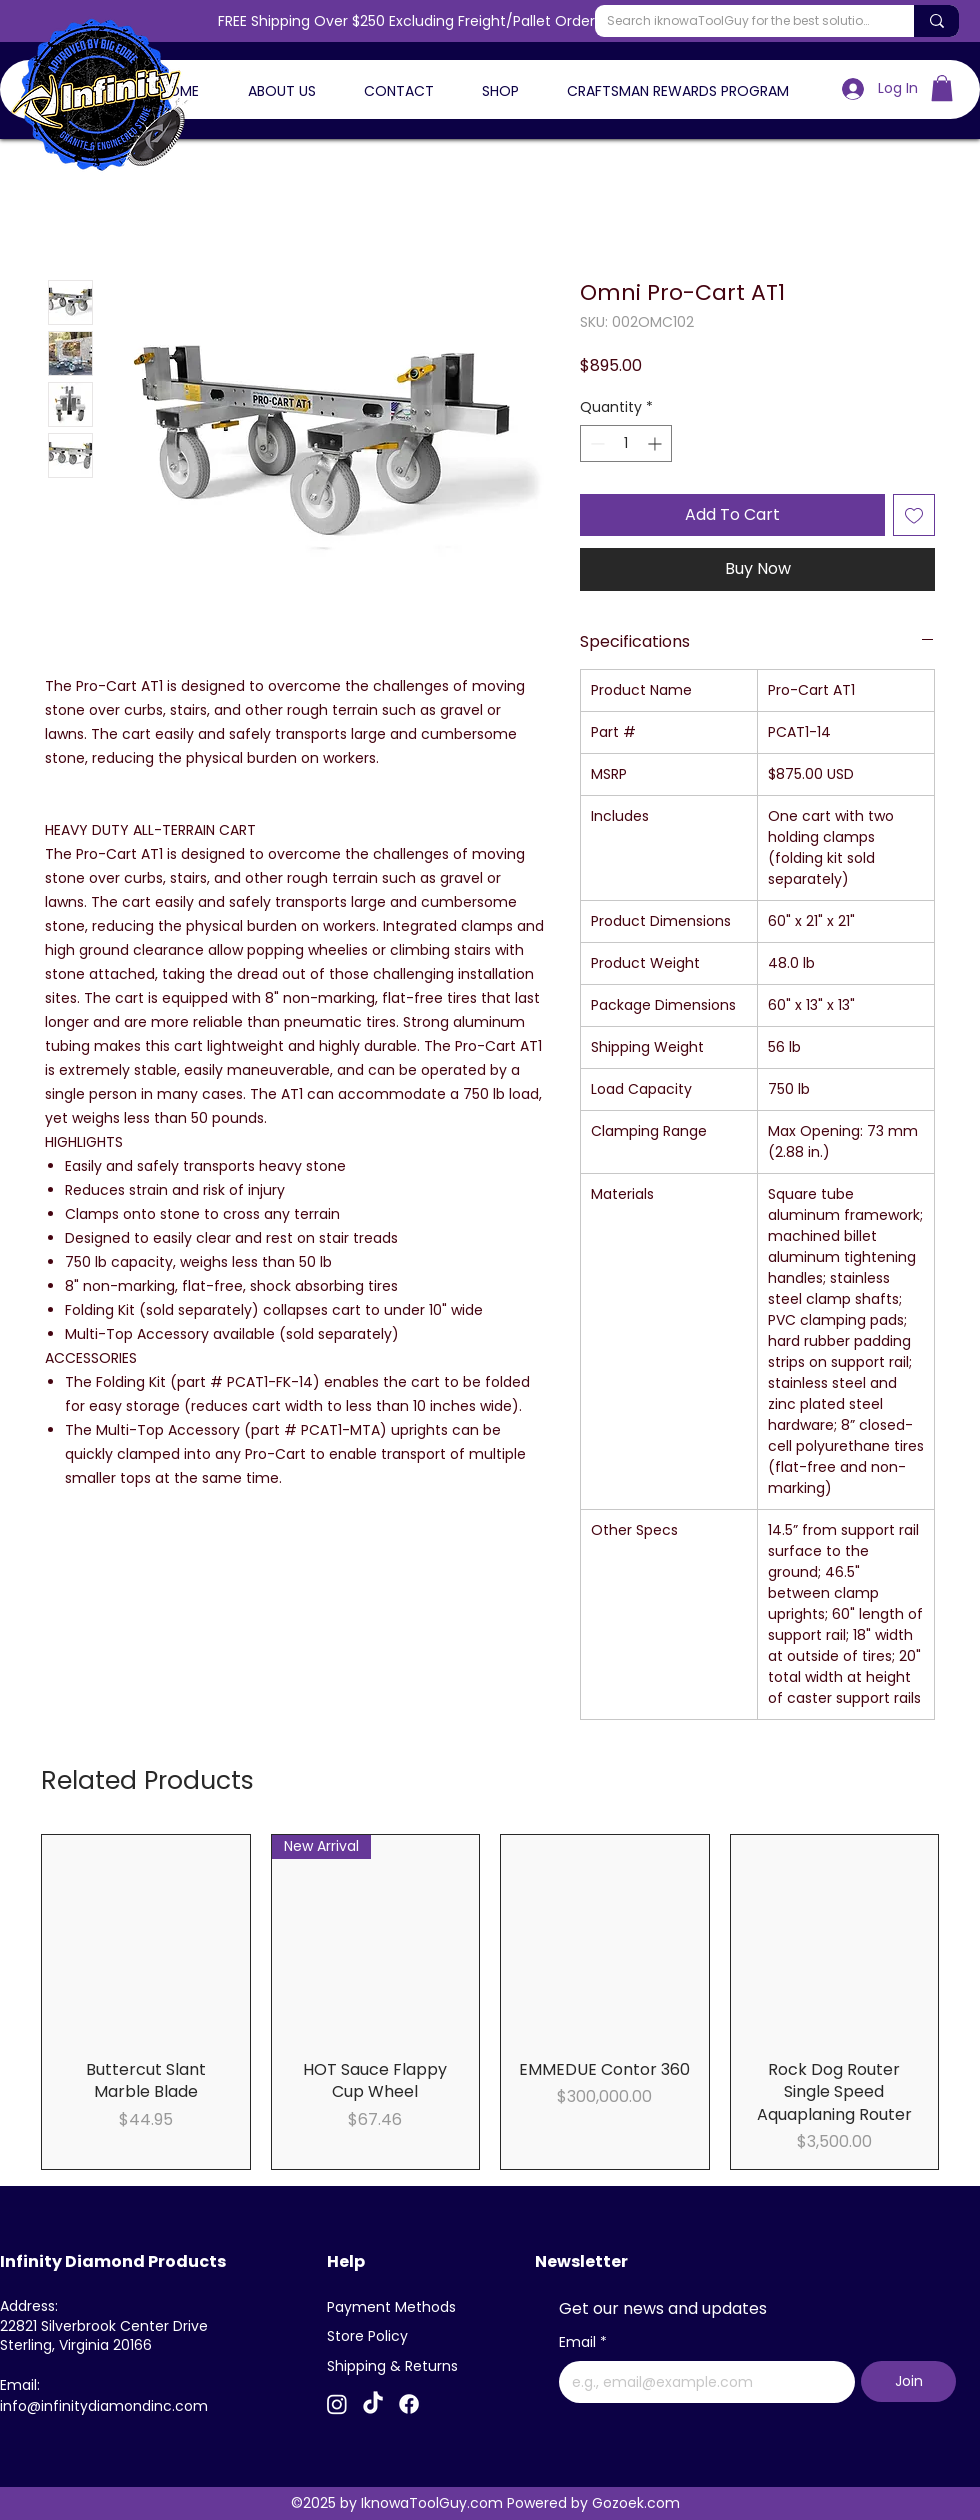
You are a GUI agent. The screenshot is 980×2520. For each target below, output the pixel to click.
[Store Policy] (375, 2337)
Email (583, 2343)
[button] (942, 88)
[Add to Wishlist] (914, 515)
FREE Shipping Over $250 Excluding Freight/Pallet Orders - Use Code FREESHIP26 (490, 21)
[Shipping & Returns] (396, 2367)
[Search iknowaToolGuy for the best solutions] (739, 21)
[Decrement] (595, 443)
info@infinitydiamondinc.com (104, 2406)
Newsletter (581, 2261)
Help (346, 2261)
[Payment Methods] (396, 2308)
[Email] (701, 2382)
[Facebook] (409, 2404)
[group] (490, 2002)
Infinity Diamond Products (113, 2261)
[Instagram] (337, 2404)
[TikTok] (373, 2404)
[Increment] (656, 443)
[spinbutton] (626, 443)
